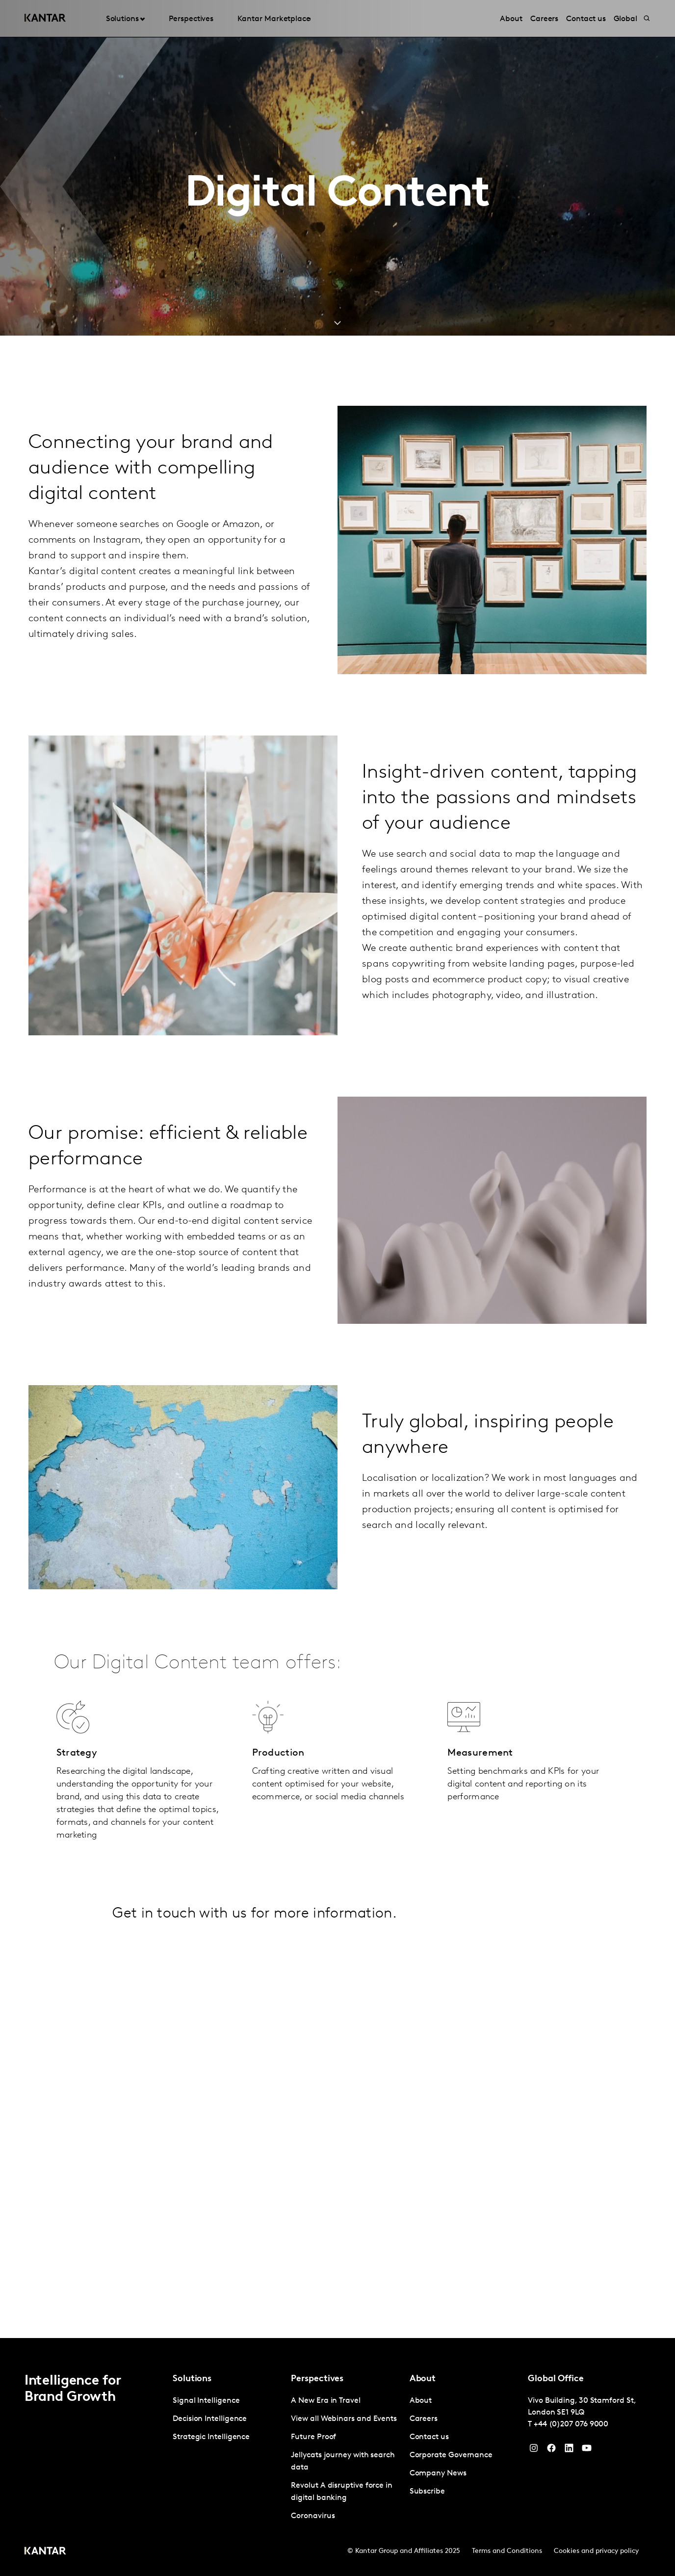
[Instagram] (534, 2450)
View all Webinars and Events (344, 2419)
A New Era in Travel (325, 2401)
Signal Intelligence (206, 2401)
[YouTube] (569, 2450)
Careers (424, 2419)
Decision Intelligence (210, 2419)
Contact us (429, 2437)
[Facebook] (551, 2450)
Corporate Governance (451, 2455)
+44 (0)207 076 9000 (571, 2424)
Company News (438, 2473)
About (421, 2401)
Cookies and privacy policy (596, 2551)
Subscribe (427, 2492)
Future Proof (313, 2437)
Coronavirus (313, 2516)
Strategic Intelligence (211, 2437)
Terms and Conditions (507, 2551)
